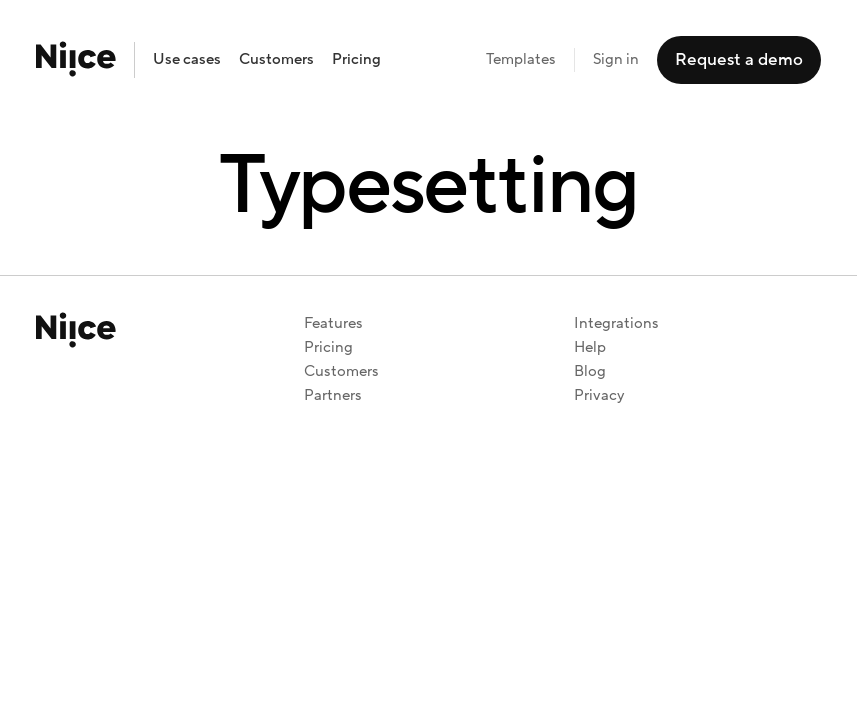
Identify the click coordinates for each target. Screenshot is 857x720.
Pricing (356, 59)
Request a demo (739, 60)
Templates (521, 59)
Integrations (616, 323)
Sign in (616, 59)
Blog (590, 371)
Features (333, 323)
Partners (333, 395)
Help (590, 347)
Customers (276, 59)
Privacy (599, 395)
